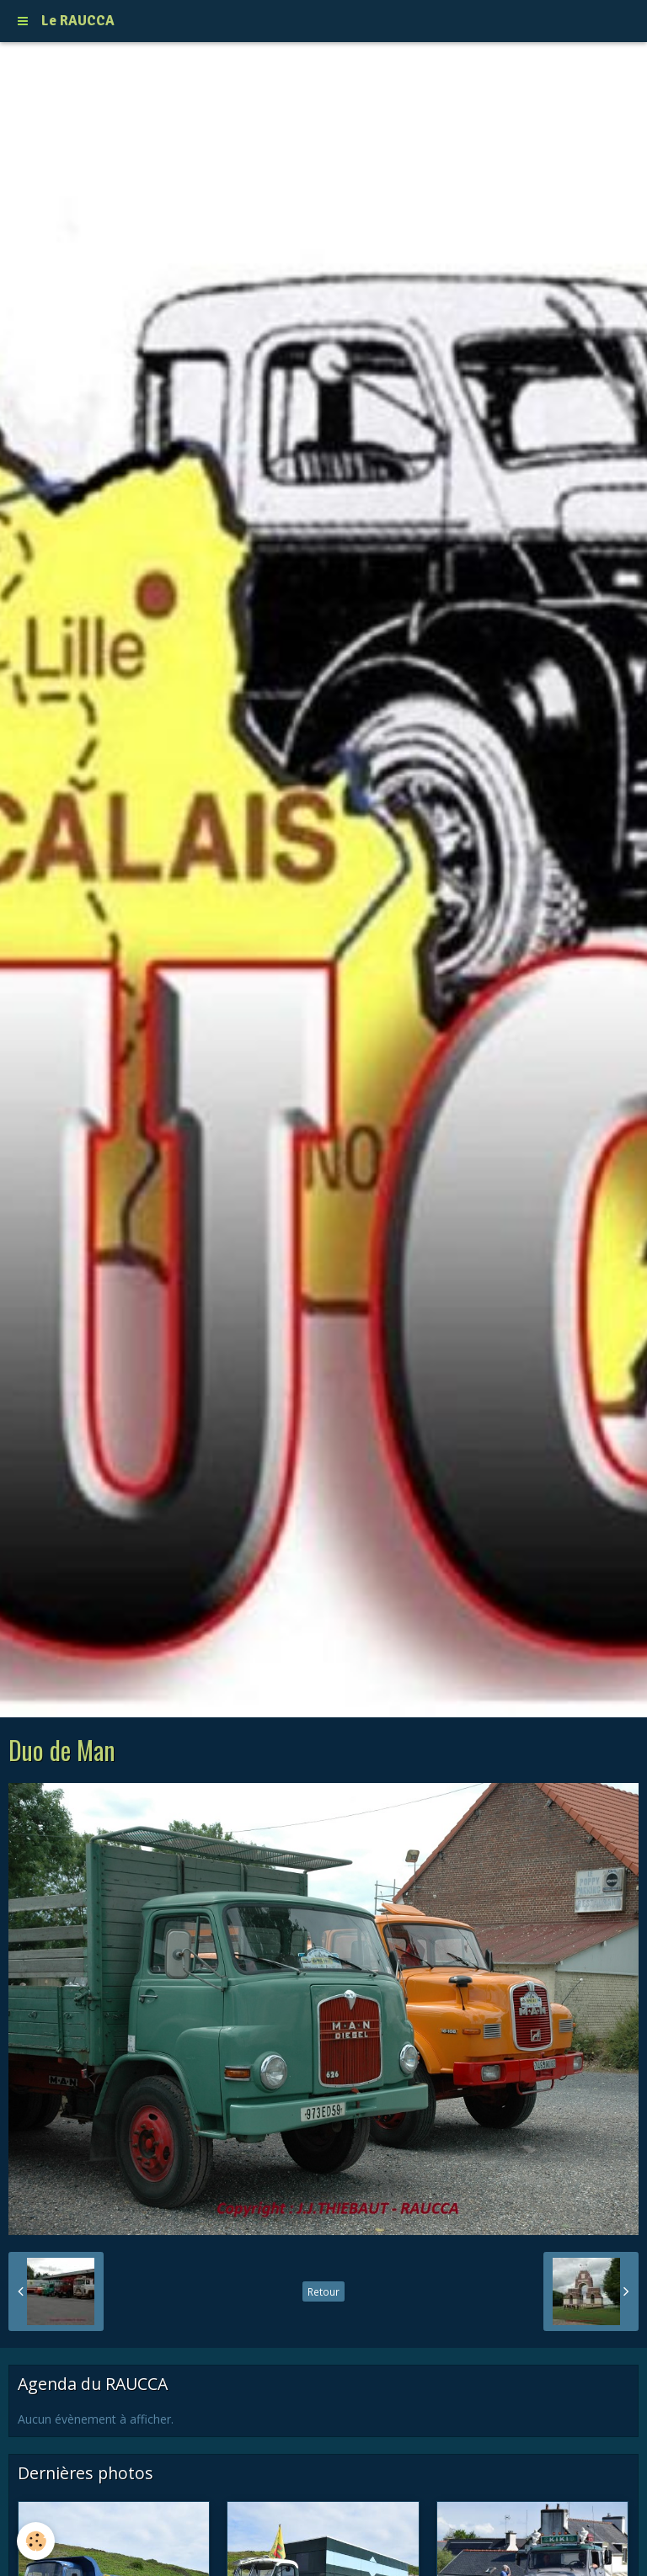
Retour (323, 2291)
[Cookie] (36, 2541)
